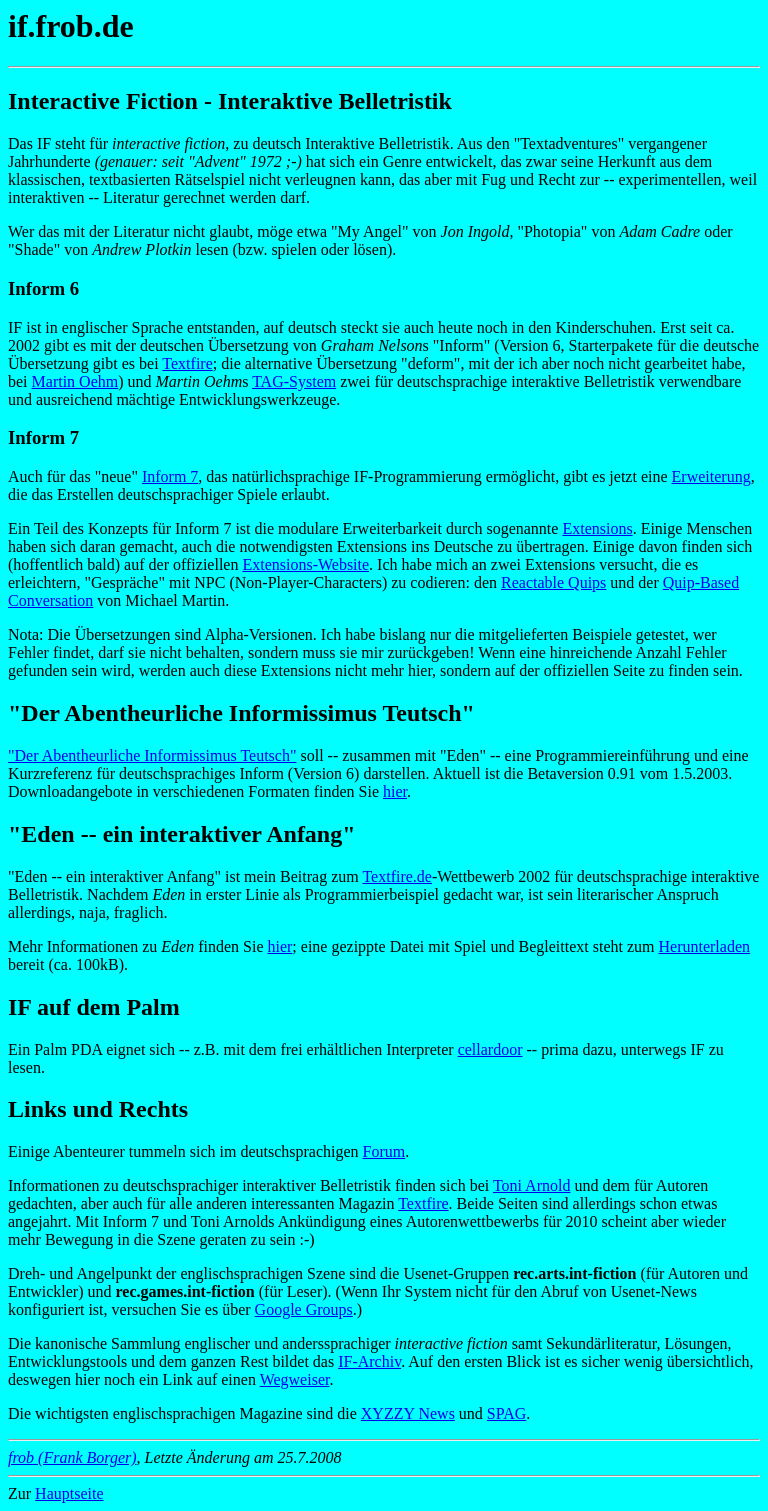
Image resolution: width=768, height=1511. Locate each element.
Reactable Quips (553, 582)
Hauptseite (69, 1493)
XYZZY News (408, 1413)
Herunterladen (705, 946)
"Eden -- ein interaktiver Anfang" (182, 834)
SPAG (506, 1413)
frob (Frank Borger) (72, 1457)
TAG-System (294, 381)
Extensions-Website (305, 564)
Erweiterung (711, 476)
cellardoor (490, 1049)
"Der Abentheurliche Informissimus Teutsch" (152, 755)
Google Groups (304, 1309)
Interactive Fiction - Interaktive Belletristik (230, 101)
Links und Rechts (98, 1109)
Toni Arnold (532, 1185)
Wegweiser (295, 1379)
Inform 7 (170, 476)
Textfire (187, 363)
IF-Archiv (369, 1361)
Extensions (597, 528)
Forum (384, 1151)
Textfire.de (397, 876)
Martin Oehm (75, 381)
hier (395, 791)
